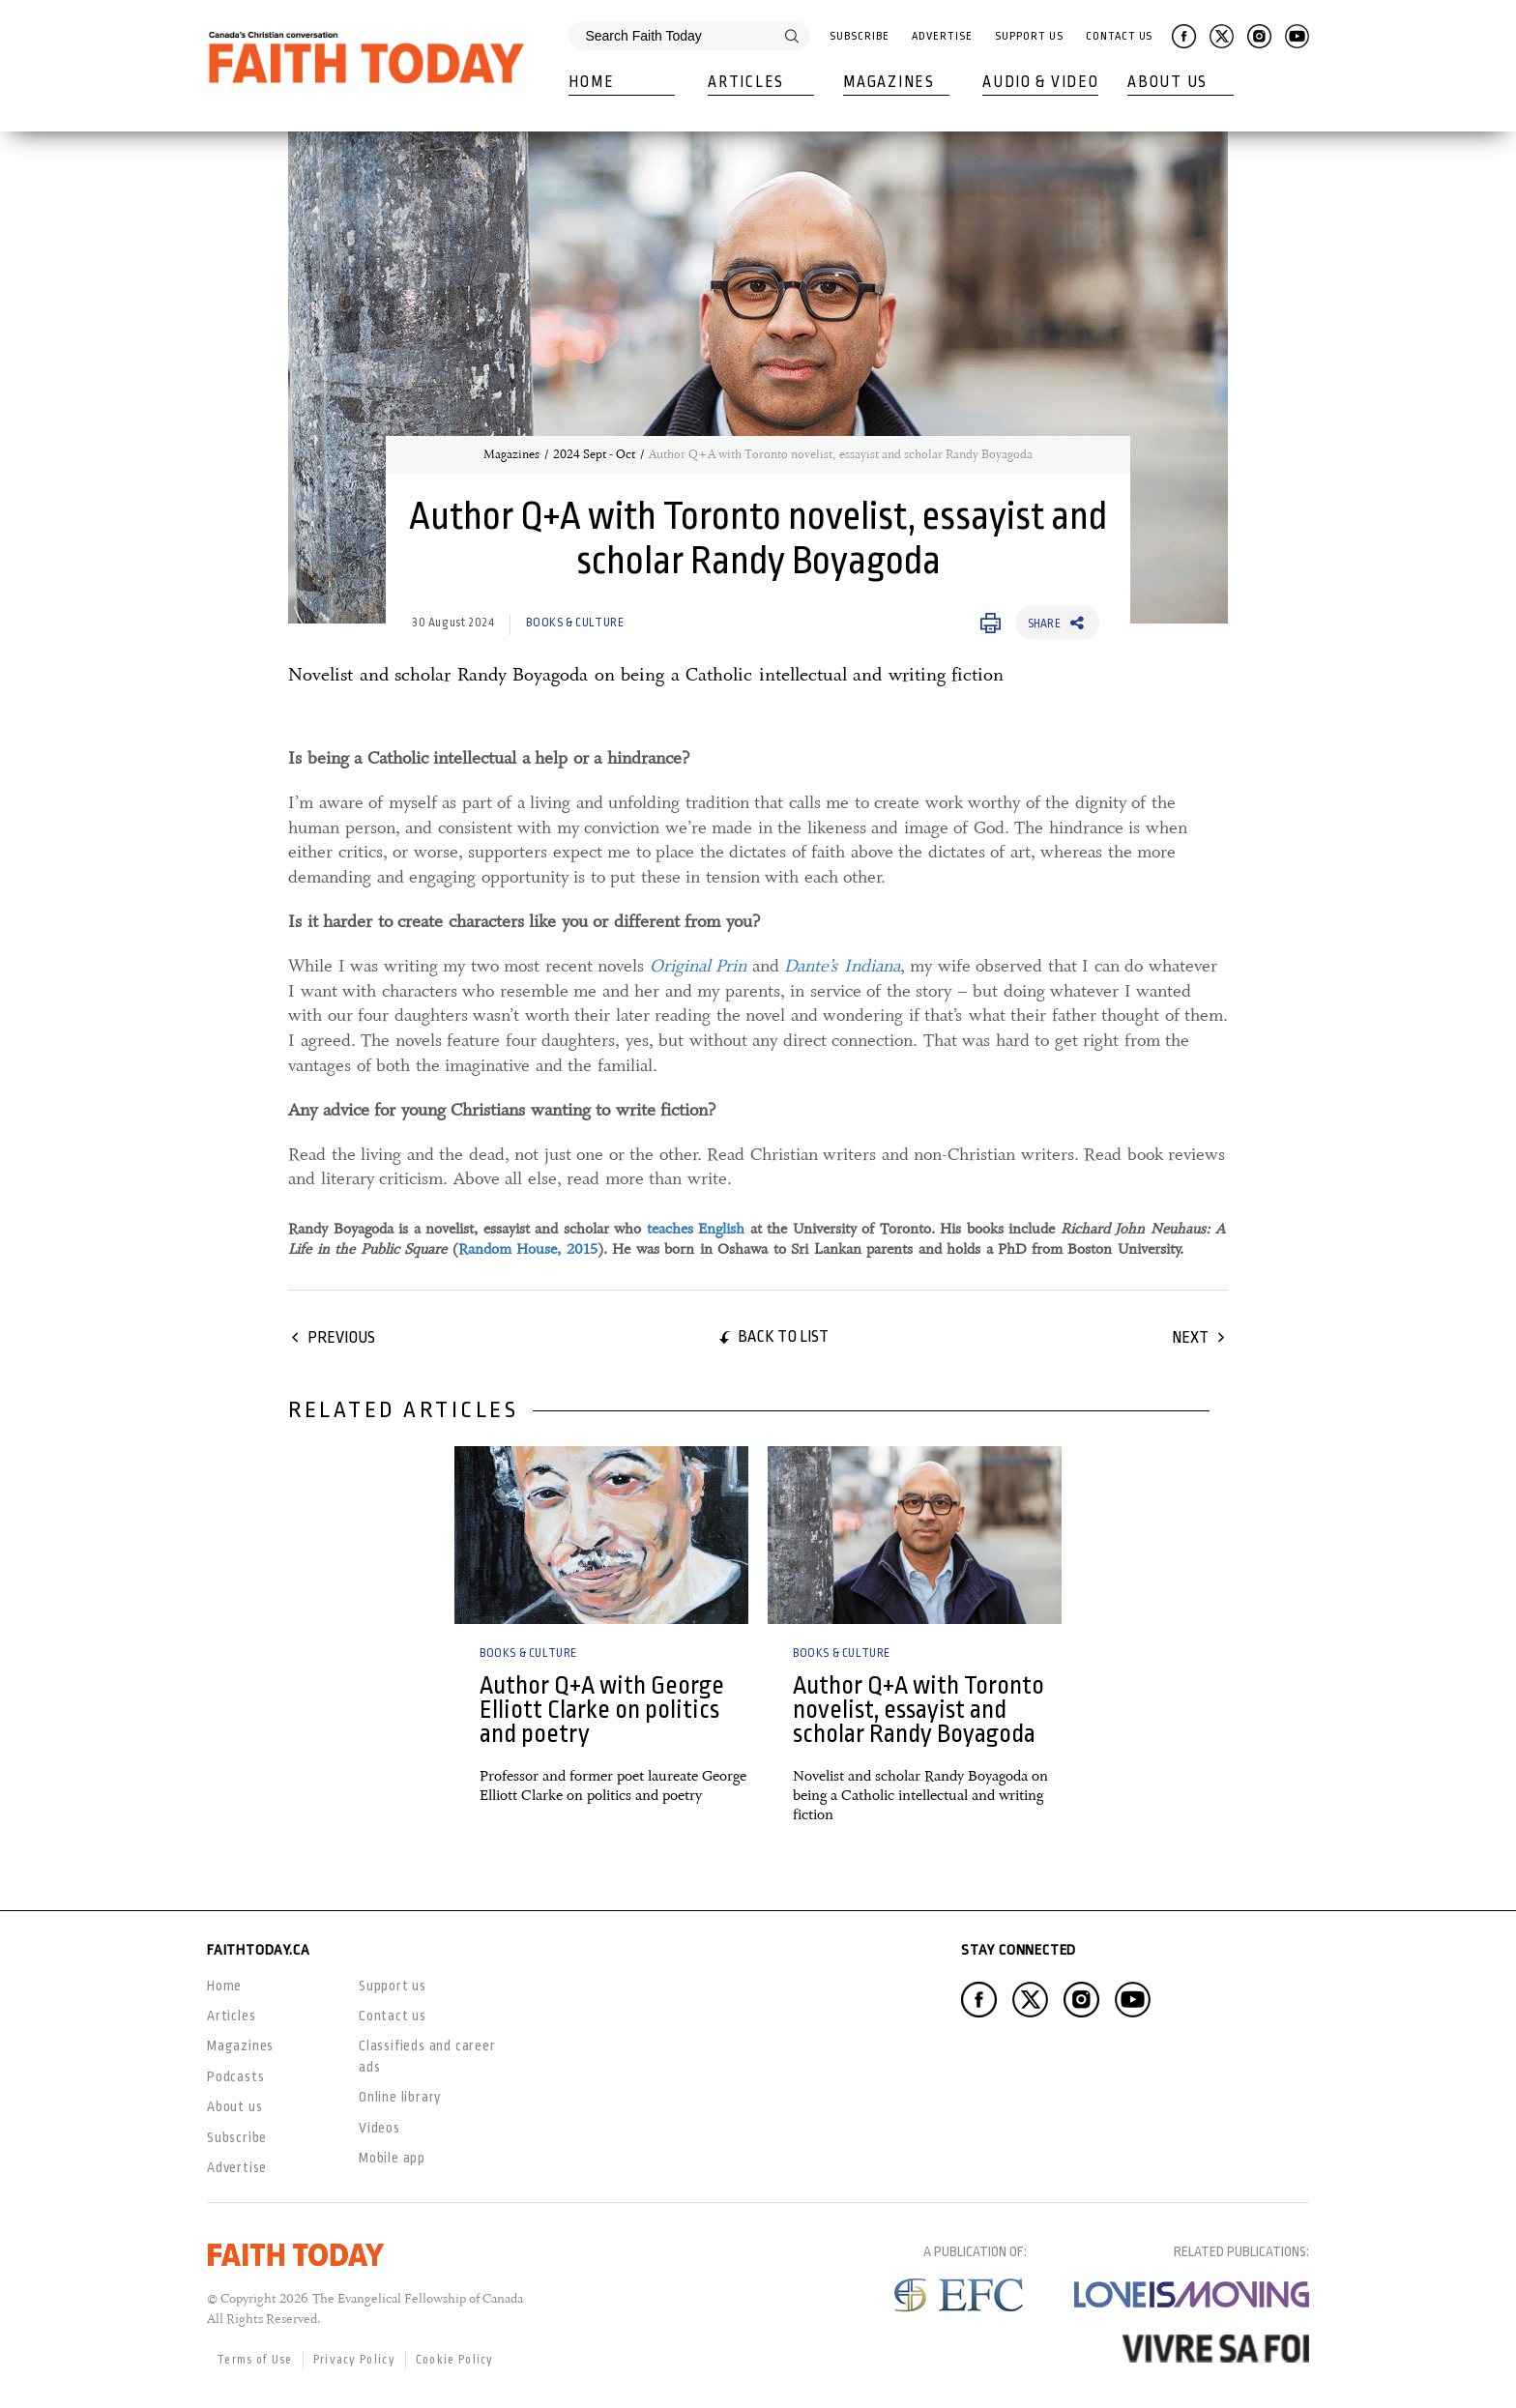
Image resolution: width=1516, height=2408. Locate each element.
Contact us (392, 2015)
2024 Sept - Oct (594, 454)
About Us (1167, 82)
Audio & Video (1040, 82)
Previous (341, 1337)
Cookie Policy (455, 2359)
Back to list (783, 1336)
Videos (379, 2127)
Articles (746, 82)
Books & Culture (575, 622)
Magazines (888, 82)
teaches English (696, 1228)
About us (234, 2106)
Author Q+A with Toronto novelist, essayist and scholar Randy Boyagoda (918, 1710)
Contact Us (1119, 36)
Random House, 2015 (528, 1249)
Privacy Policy (354, 2359)
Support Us (1029, 36)
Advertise (942, 36)
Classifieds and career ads (427, 2056)
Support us (392, 1985)
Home (591, 82)
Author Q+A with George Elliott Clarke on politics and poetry (602, 1710)
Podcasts (235, 2076)
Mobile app (392, 2157)
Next (1190, 1337)
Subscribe (859, 36)
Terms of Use (255, 2359)
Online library (400, 2096)
